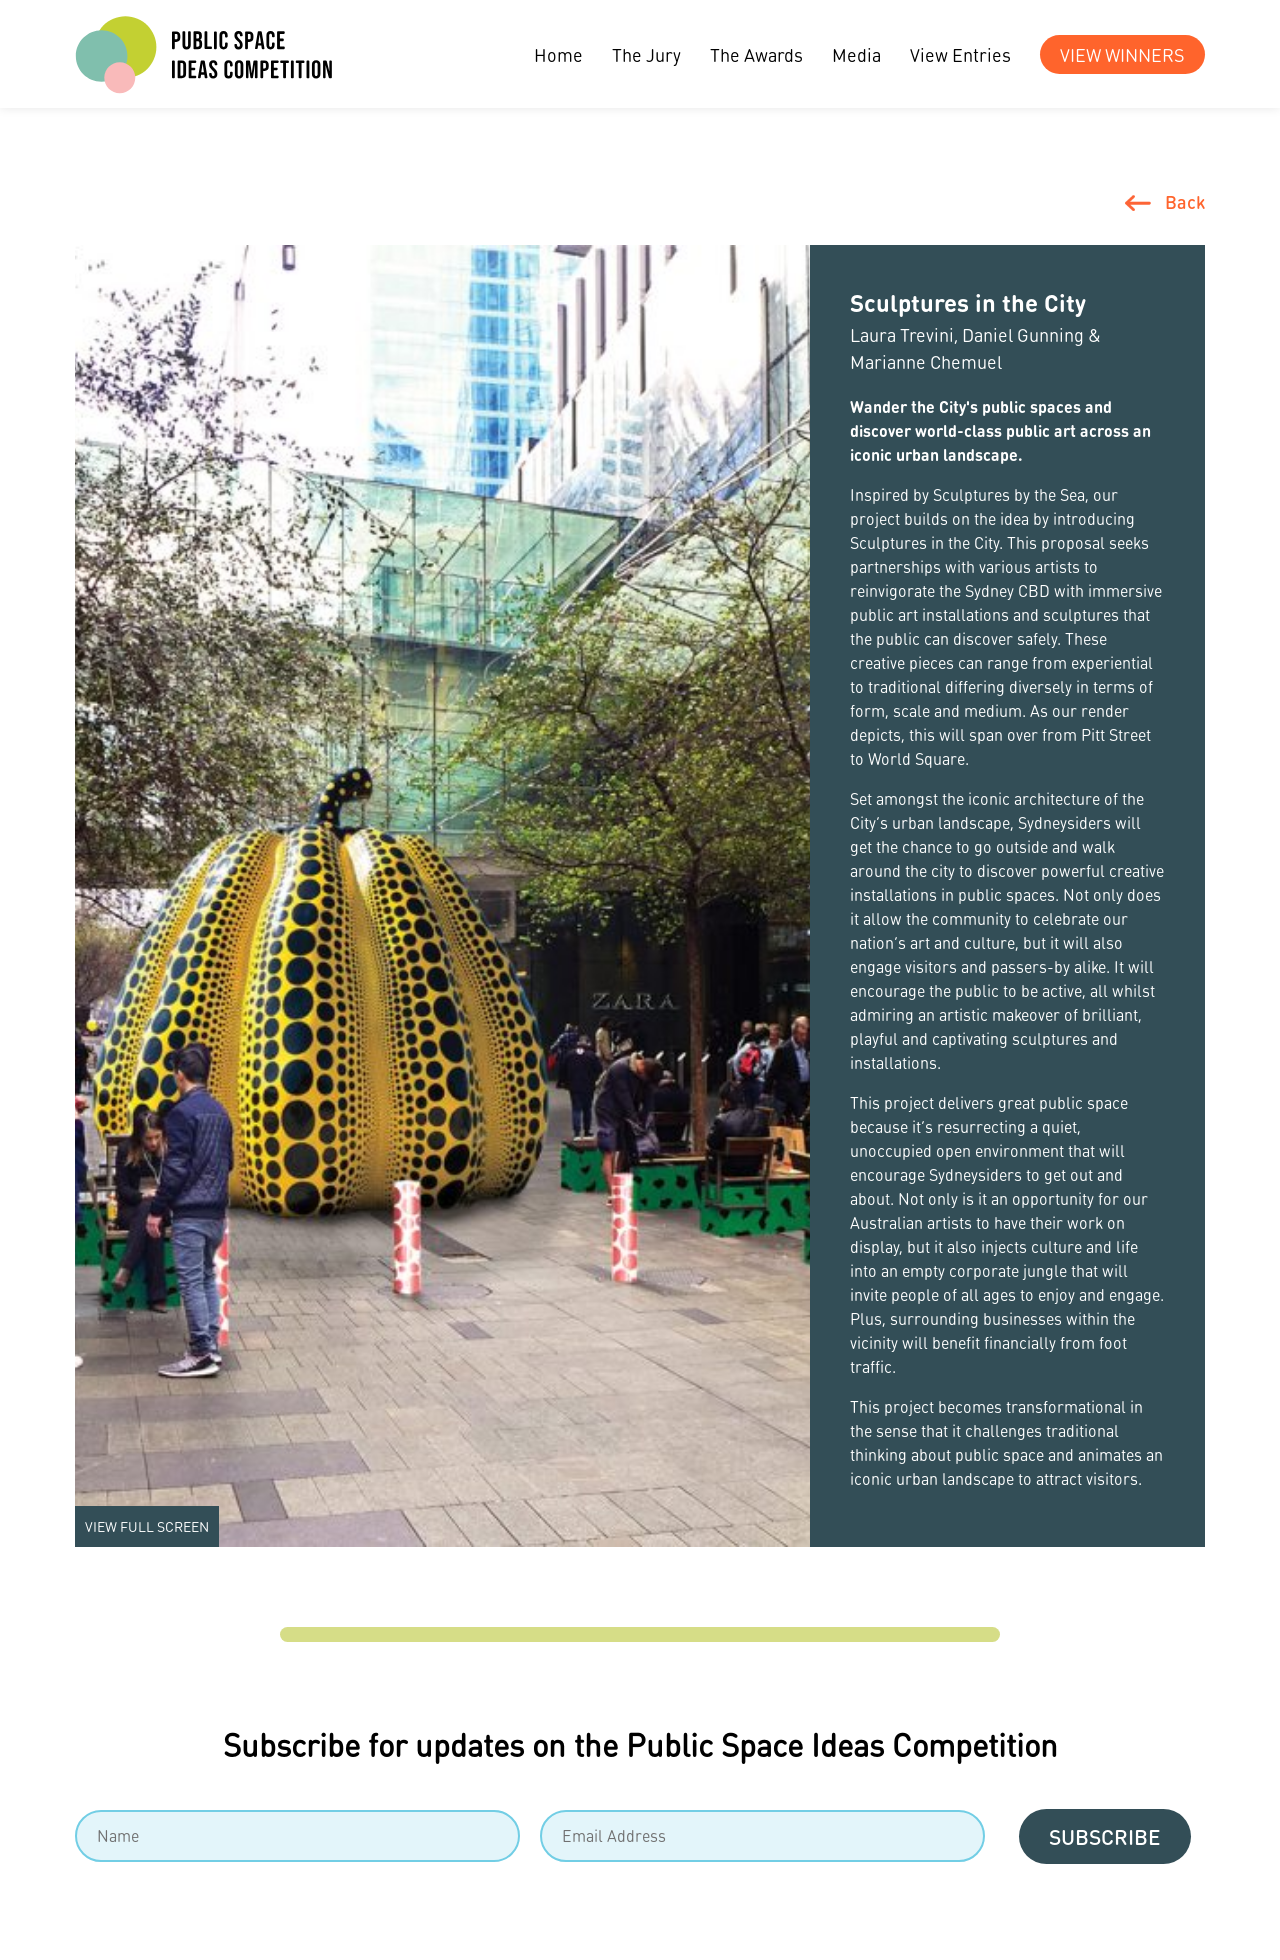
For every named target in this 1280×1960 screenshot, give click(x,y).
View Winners (1122, 54)
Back (1185, 201)
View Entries (960, 54)
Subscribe (1105, 1836)
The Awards (756, 54)
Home (558, 54)
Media (856, 54)
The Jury (646, 54)
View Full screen (147, 1526)
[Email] (762, 1836)
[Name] (297, 1836)
